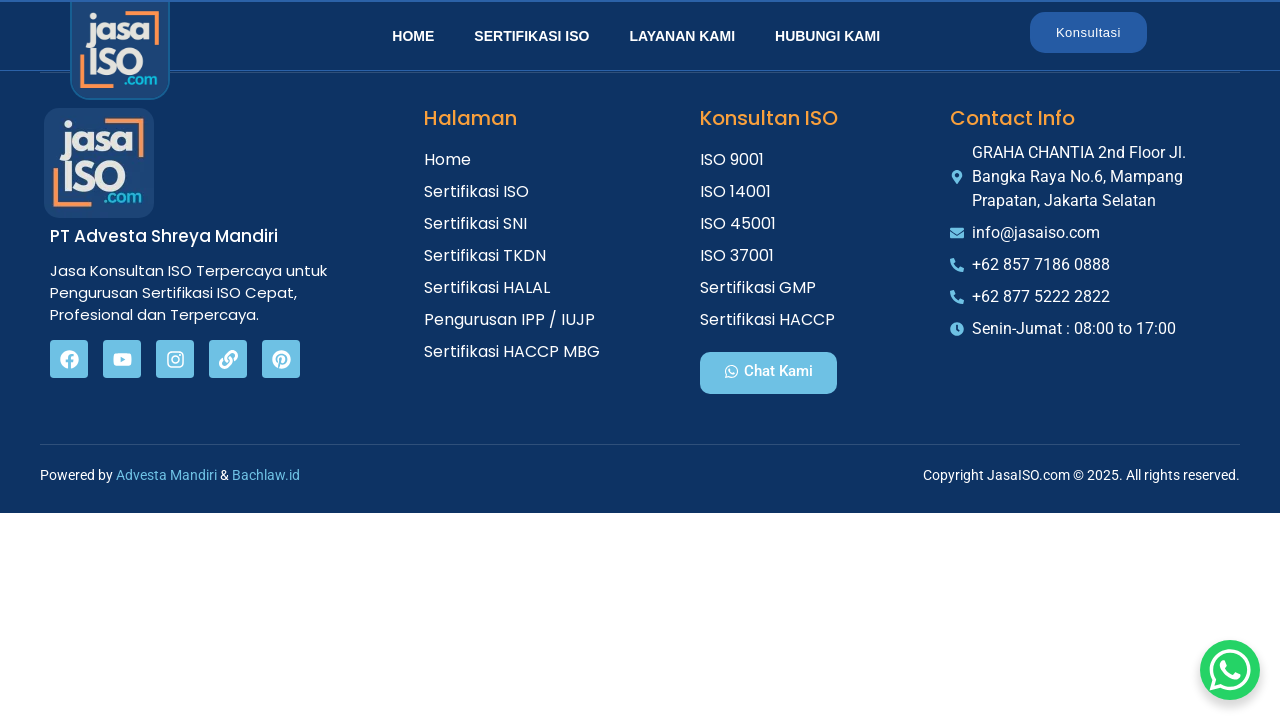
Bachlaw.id (266, 475)
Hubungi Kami (827, 36)
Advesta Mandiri (166, 475)
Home (413, 36)
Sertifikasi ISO (531, 36)
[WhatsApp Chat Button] (1230, 670)
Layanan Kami (682, 36)
